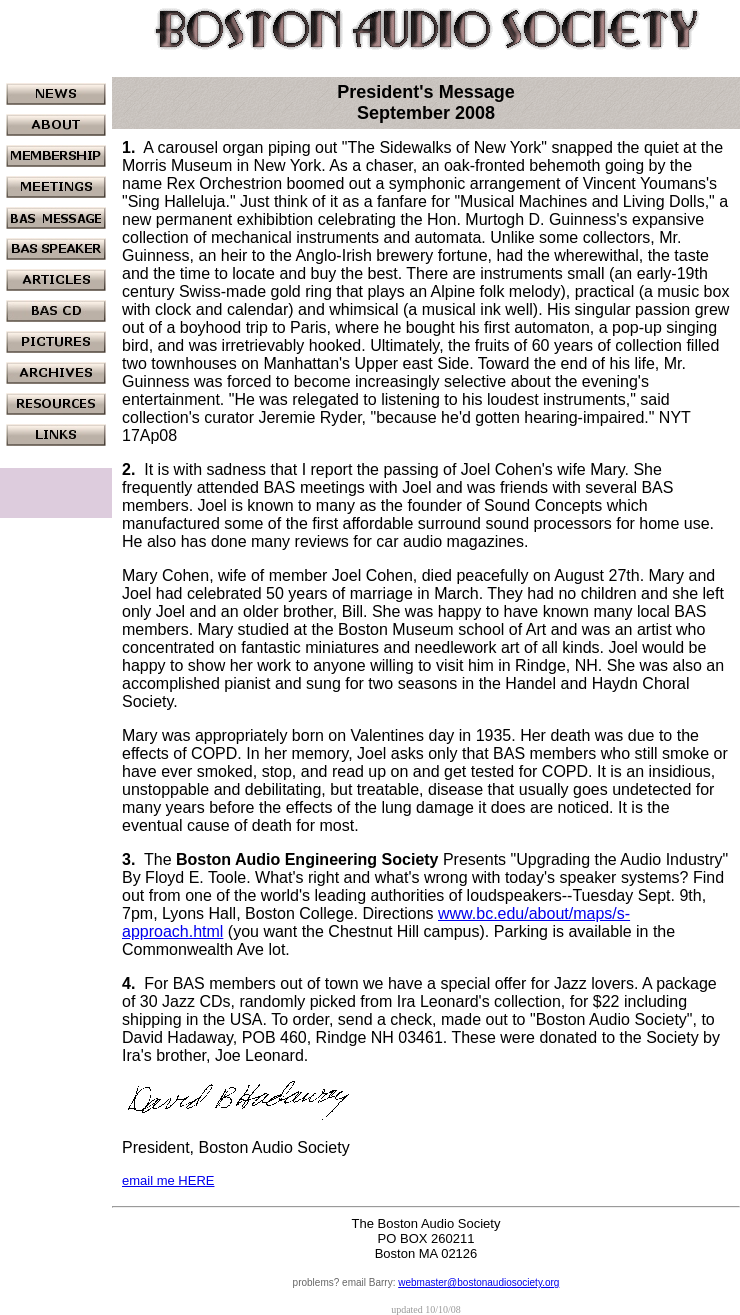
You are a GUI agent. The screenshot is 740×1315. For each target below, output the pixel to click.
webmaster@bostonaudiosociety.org (478, 1282)
